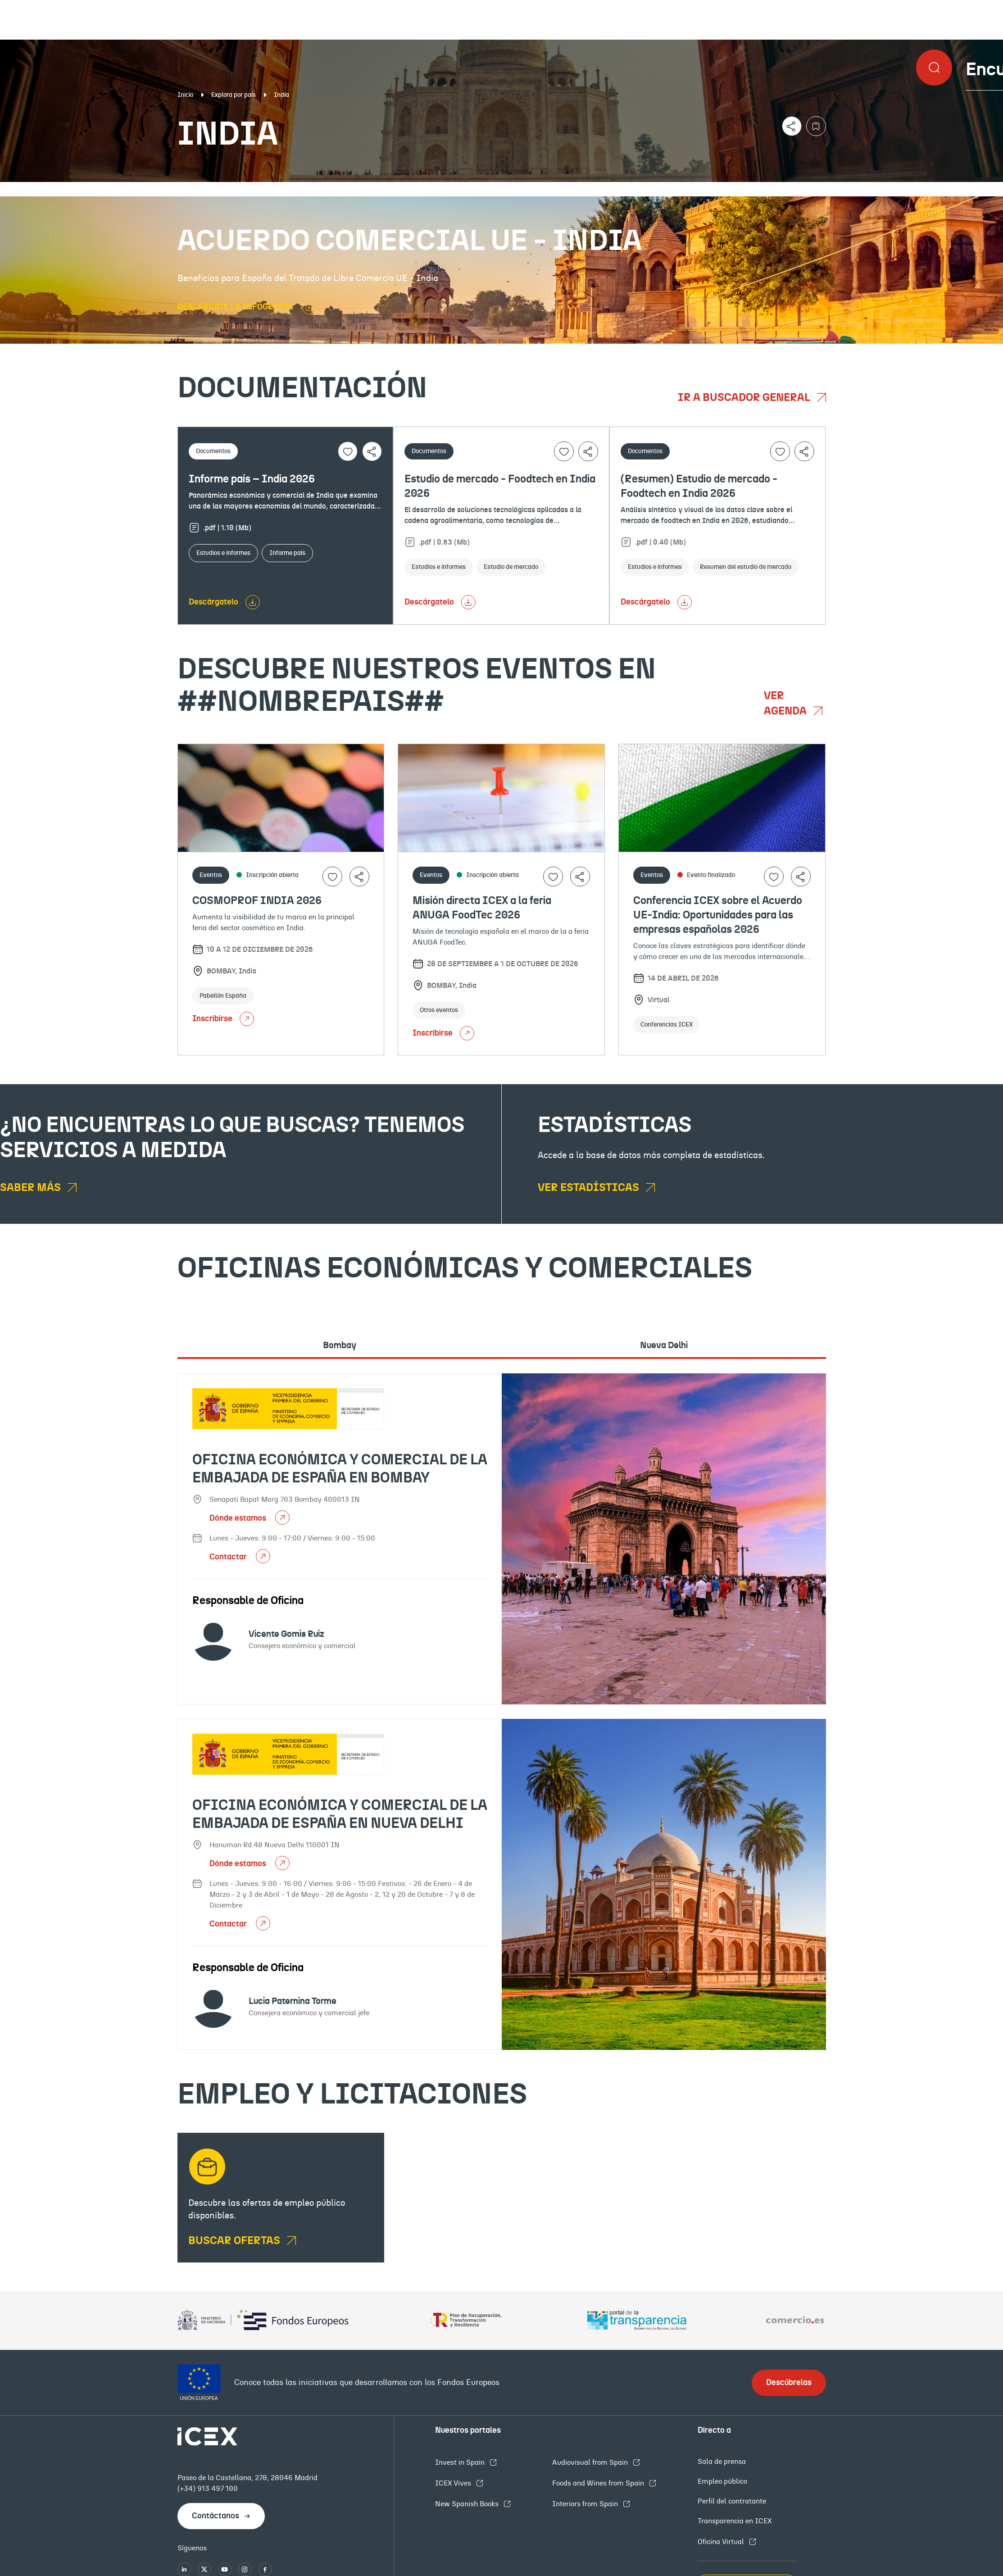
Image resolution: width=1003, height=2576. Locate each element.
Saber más (31, 1187)
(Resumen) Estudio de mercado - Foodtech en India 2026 (699, 486)
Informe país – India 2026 (252, 479)
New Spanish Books (467, 2504)
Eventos (366, 189)
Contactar (229, 1557)
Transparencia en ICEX (735, 2521)
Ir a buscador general (745, 397)
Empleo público (722, 2481)
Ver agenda (786, 704)
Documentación (122, 189)
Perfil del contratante (732, 2501)
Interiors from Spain (586, 2504)
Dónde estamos (238, 1518)
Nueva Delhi (664, 1345)
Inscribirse (223, 1019)
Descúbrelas (789, 2383)
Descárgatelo (213, 602)
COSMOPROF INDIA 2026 (257, 900)
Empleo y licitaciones (867, 189)
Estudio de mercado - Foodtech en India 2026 (499, 486)
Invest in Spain (460, 2462)
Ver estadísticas (589, 1187)
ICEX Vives (454, 2483)
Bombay (339, 1345)
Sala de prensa (722, 2461)
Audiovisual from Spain (591, 2462)
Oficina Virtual (722, 2541)
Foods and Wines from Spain (599, 2483)
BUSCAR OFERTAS (235, 2240)
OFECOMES (601, 189)
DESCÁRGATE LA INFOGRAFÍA (236, 307)
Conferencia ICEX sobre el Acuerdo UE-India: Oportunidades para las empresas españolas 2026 (717, 915)
